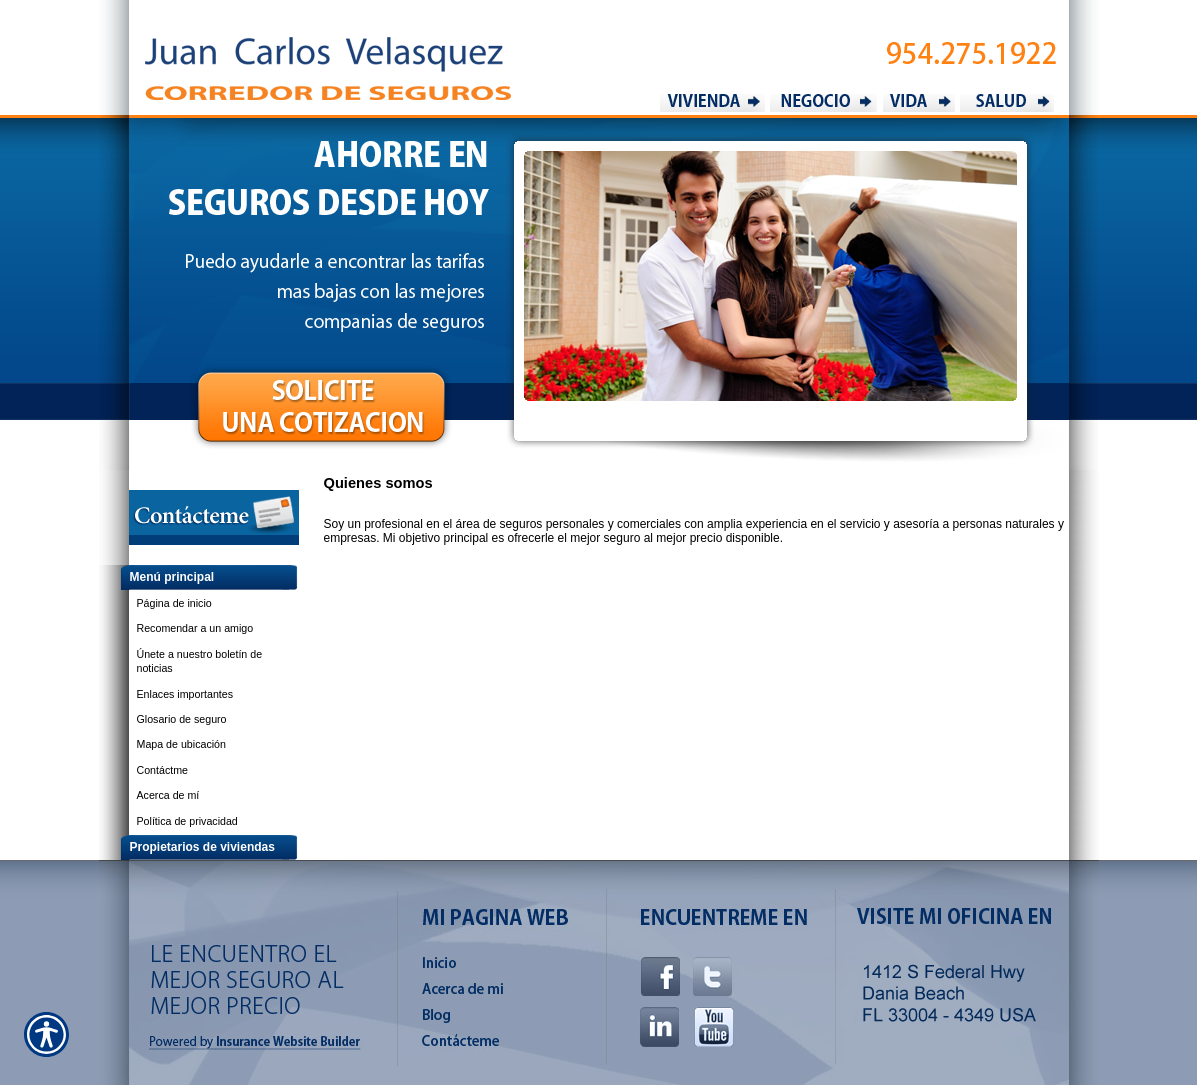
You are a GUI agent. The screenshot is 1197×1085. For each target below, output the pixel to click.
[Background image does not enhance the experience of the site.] (199, 577)
